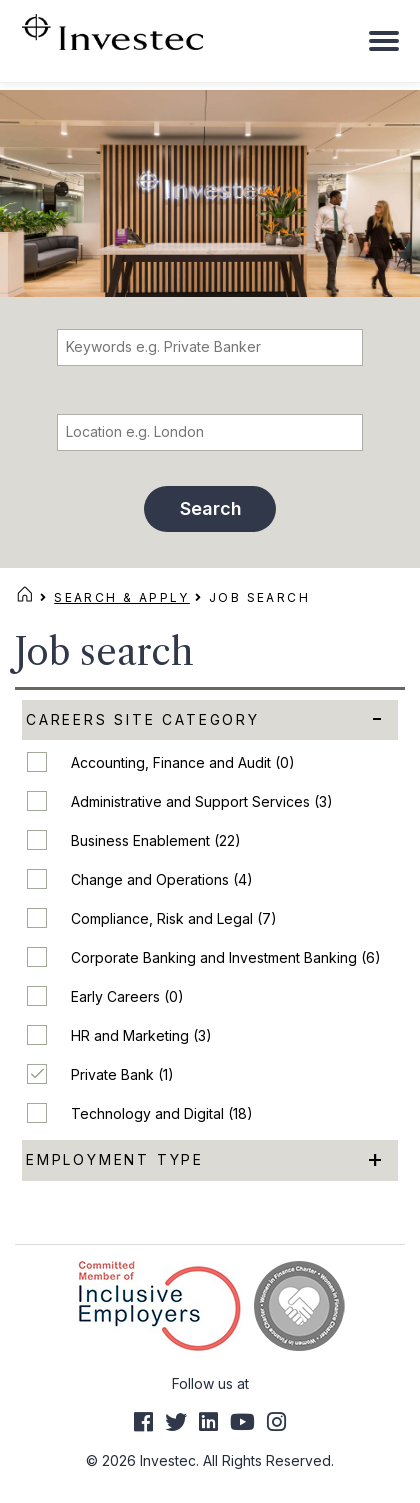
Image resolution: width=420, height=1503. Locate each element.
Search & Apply (122, 597)
